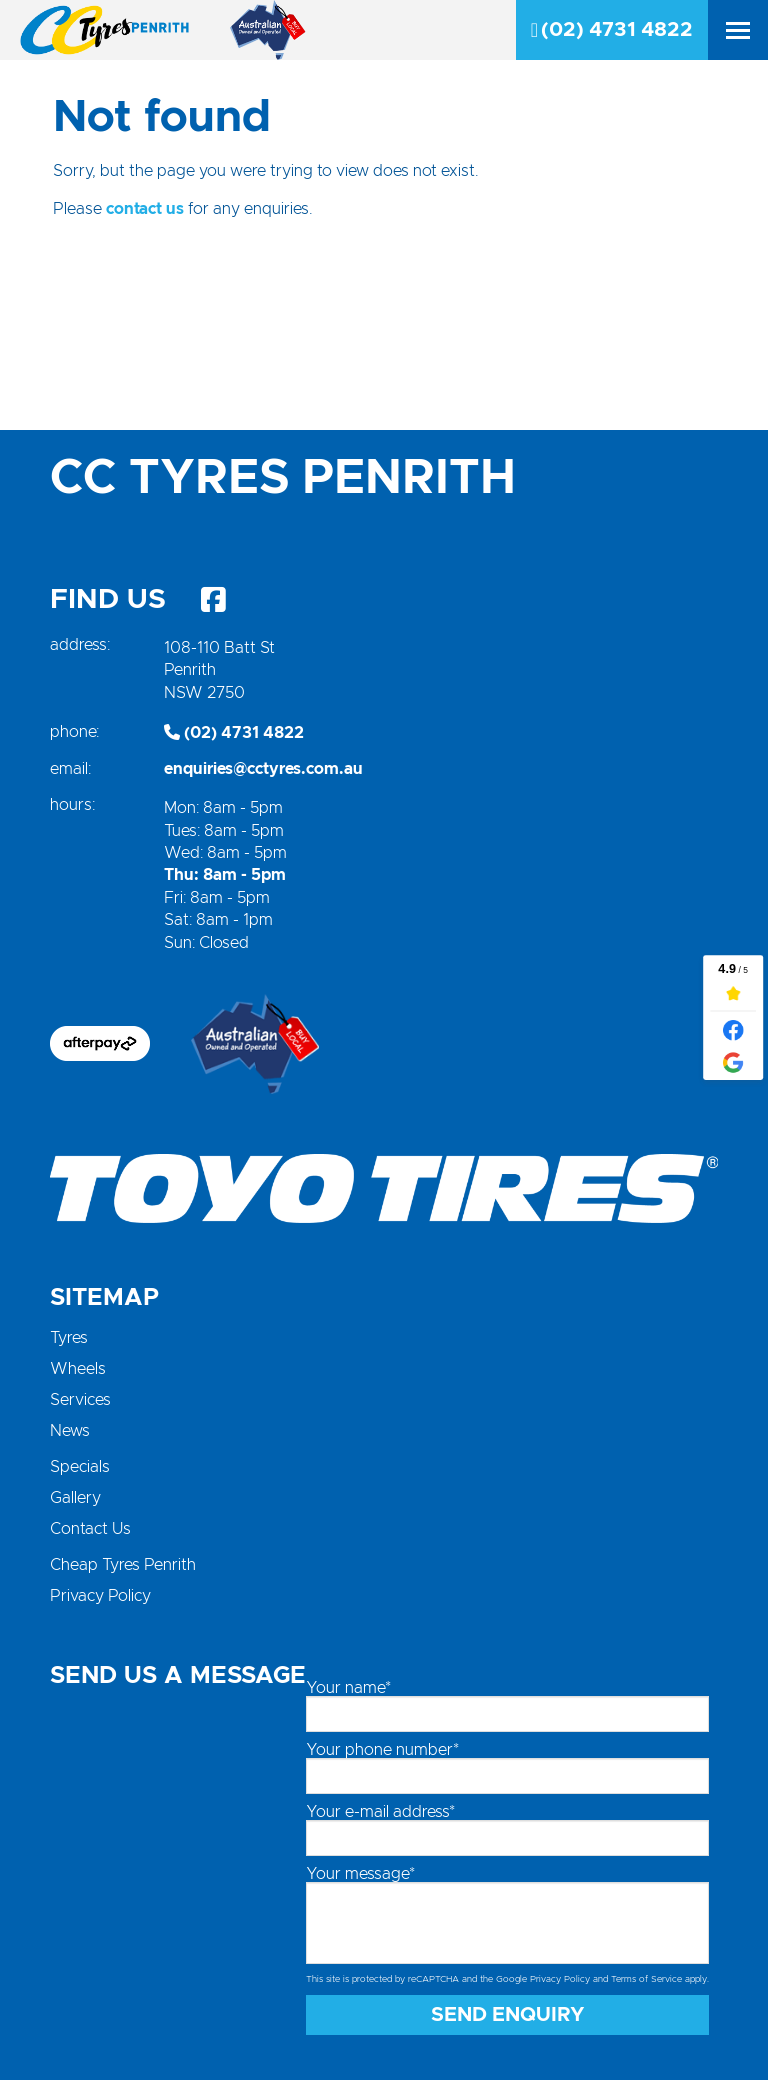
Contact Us (90, 1529)
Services (80, 1400)
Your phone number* (382, 1750)
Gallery (75, 1498)
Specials (80, 1467)
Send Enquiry (508, 2015)
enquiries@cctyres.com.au (263, 769)
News (70, 1431)
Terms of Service (646, 1979)
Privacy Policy (100, 1596)
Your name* (348, 1688)
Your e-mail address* (380, 1812)
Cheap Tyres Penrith (123, 1565)
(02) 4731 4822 (612, 30)
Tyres (69, 1338)
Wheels (78, 1369)
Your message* (360, 1874)
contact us (145, 209)
